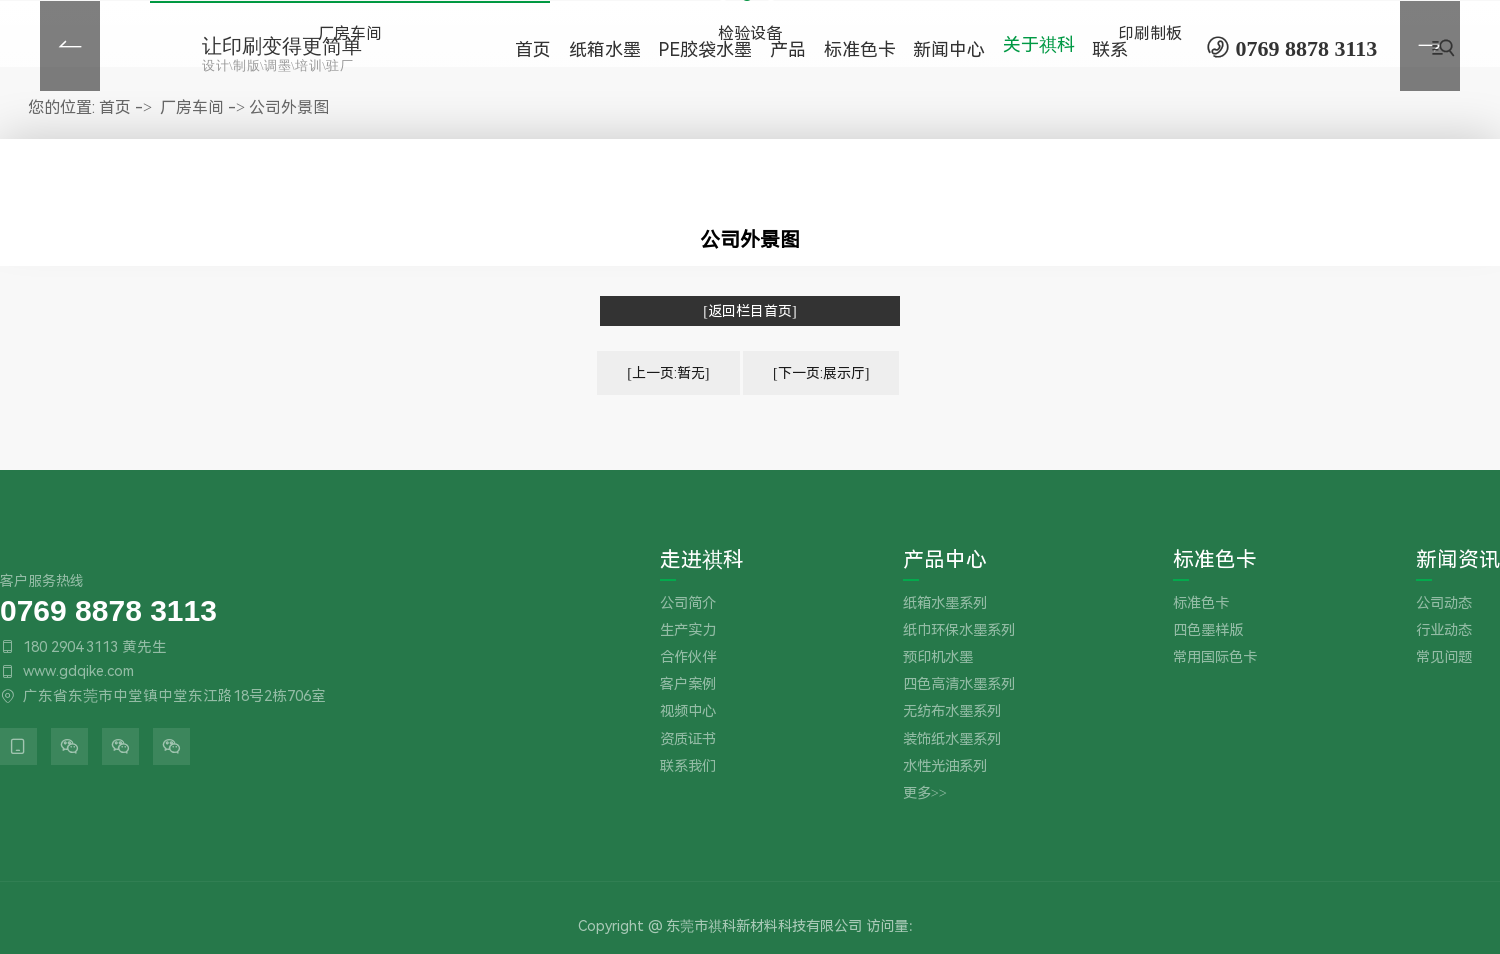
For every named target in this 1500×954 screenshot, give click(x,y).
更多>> (925, 793)
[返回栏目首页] (749, 311)
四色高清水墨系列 (959, 684)
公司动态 (1444, 603)
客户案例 (688, 684)
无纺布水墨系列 (952, 711)
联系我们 (688, 766)
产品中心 (945, 560)
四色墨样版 (1208, 630)
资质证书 (688, 739)
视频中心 (688, 711)
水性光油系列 (945, 766)
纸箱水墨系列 (945, 603)
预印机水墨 (938, 657)
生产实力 (688, 630)
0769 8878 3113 (108, 609)
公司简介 (688, 603)
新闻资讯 (1458, 560)
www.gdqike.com (78, 671)
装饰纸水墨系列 (952, 739)
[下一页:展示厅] (821, 373)
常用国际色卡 (1215, 657)
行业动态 (1444, 630)
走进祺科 (702, 560)
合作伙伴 (688, 657)
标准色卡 (1215, 560)
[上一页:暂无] (668, 373)
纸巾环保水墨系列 (959, 630)
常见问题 (1444, 657)
